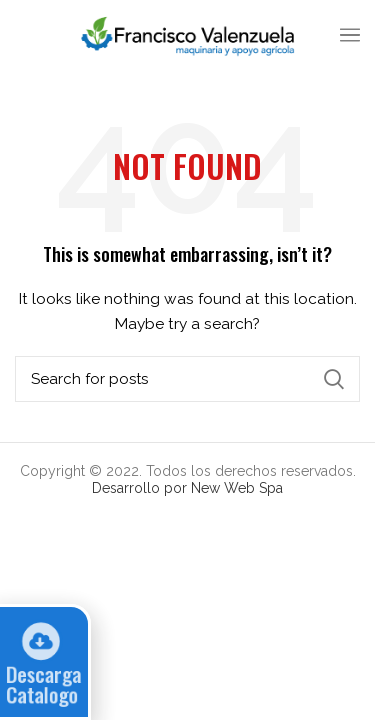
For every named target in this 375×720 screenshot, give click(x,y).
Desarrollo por (141, 488)
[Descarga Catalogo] (37, 640)
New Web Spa (237, 488)
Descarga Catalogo (40, 684)
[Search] (187, 379)
